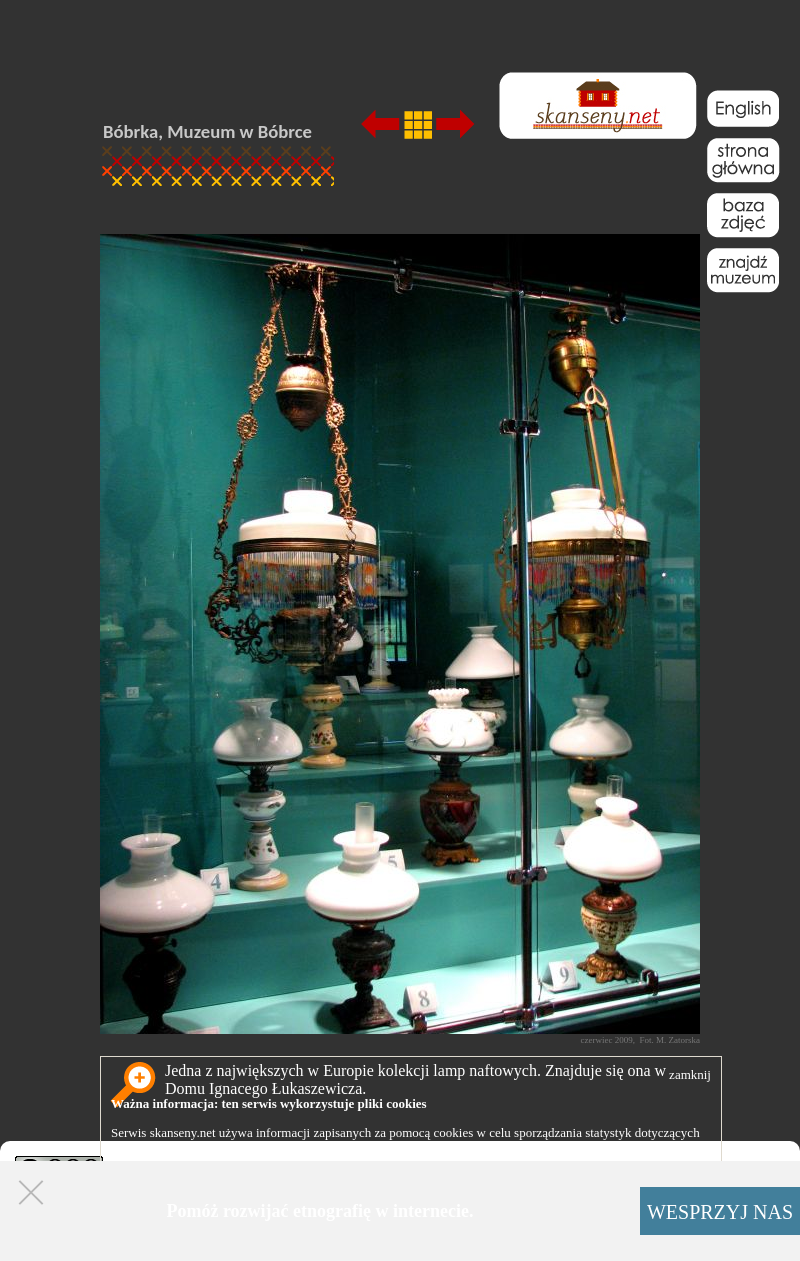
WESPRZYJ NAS (720, 1212)
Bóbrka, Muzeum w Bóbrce (207, 131)
